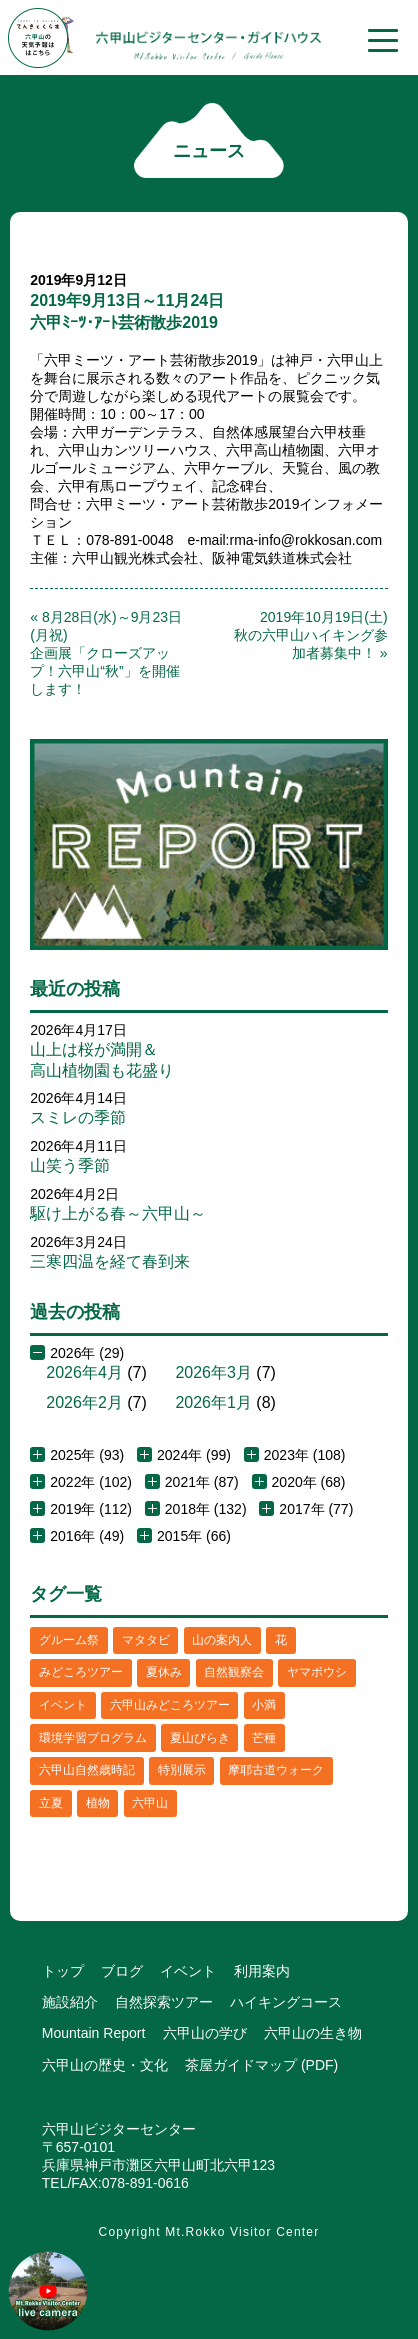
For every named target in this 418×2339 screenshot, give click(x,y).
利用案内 (262, 1971)
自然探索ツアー (164, 2002)
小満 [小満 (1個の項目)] (264, 1705)
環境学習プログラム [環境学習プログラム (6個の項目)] (93, 1738)
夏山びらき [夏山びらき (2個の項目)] (200, 1738)
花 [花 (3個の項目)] (281, 1640)
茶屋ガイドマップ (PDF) (261, 2065)
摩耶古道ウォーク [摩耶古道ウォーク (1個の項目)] (276, 1770)
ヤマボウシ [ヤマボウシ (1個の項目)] (317, 1672)
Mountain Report (94, 2033)
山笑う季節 (70, 1165)
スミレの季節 (78, 1117)
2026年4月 (84, 1372)
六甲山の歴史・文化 (105, 2065)
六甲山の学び (205, 2033)
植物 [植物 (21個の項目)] (98, 1803)
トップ (63, 1971)
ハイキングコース (286, 2002)
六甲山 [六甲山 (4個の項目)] (150, 1803)
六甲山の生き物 (313, 2033)
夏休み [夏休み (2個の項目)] (164, 1672)
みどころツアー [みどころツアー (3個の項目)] (81, 1672)
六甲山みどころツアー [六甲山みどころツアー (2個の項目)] (170, 1705)
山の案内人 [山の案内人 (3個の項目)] (222, 1640)
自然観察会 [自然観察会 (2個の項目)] (234, 1672)
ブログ (122, 1971)
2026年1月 (213, 1402)
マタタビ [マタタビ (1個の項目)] (146, 1640)
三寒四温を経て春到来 (110, 1261)
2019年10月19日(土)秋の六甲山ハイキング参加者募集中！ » (311, 635)
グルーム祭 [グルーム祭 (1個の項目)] (69, 1640)
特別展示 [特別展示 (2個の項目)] (182, 1770)
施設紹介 (70, 2002)
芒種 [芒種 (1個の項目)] (264, 1738)
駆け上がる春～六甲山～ (118, 1213)
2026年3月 (213, 1372)
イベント (188, 1971)
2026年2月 (84, 1402)
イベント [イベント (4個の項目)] (63, 1705)
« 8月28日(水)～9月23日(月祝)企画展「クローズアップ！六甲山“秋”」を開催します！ (106, 653)
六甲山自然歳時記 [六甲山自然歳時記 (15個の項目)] (87, 1770)
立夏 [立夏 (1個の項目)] (51, 1803)
